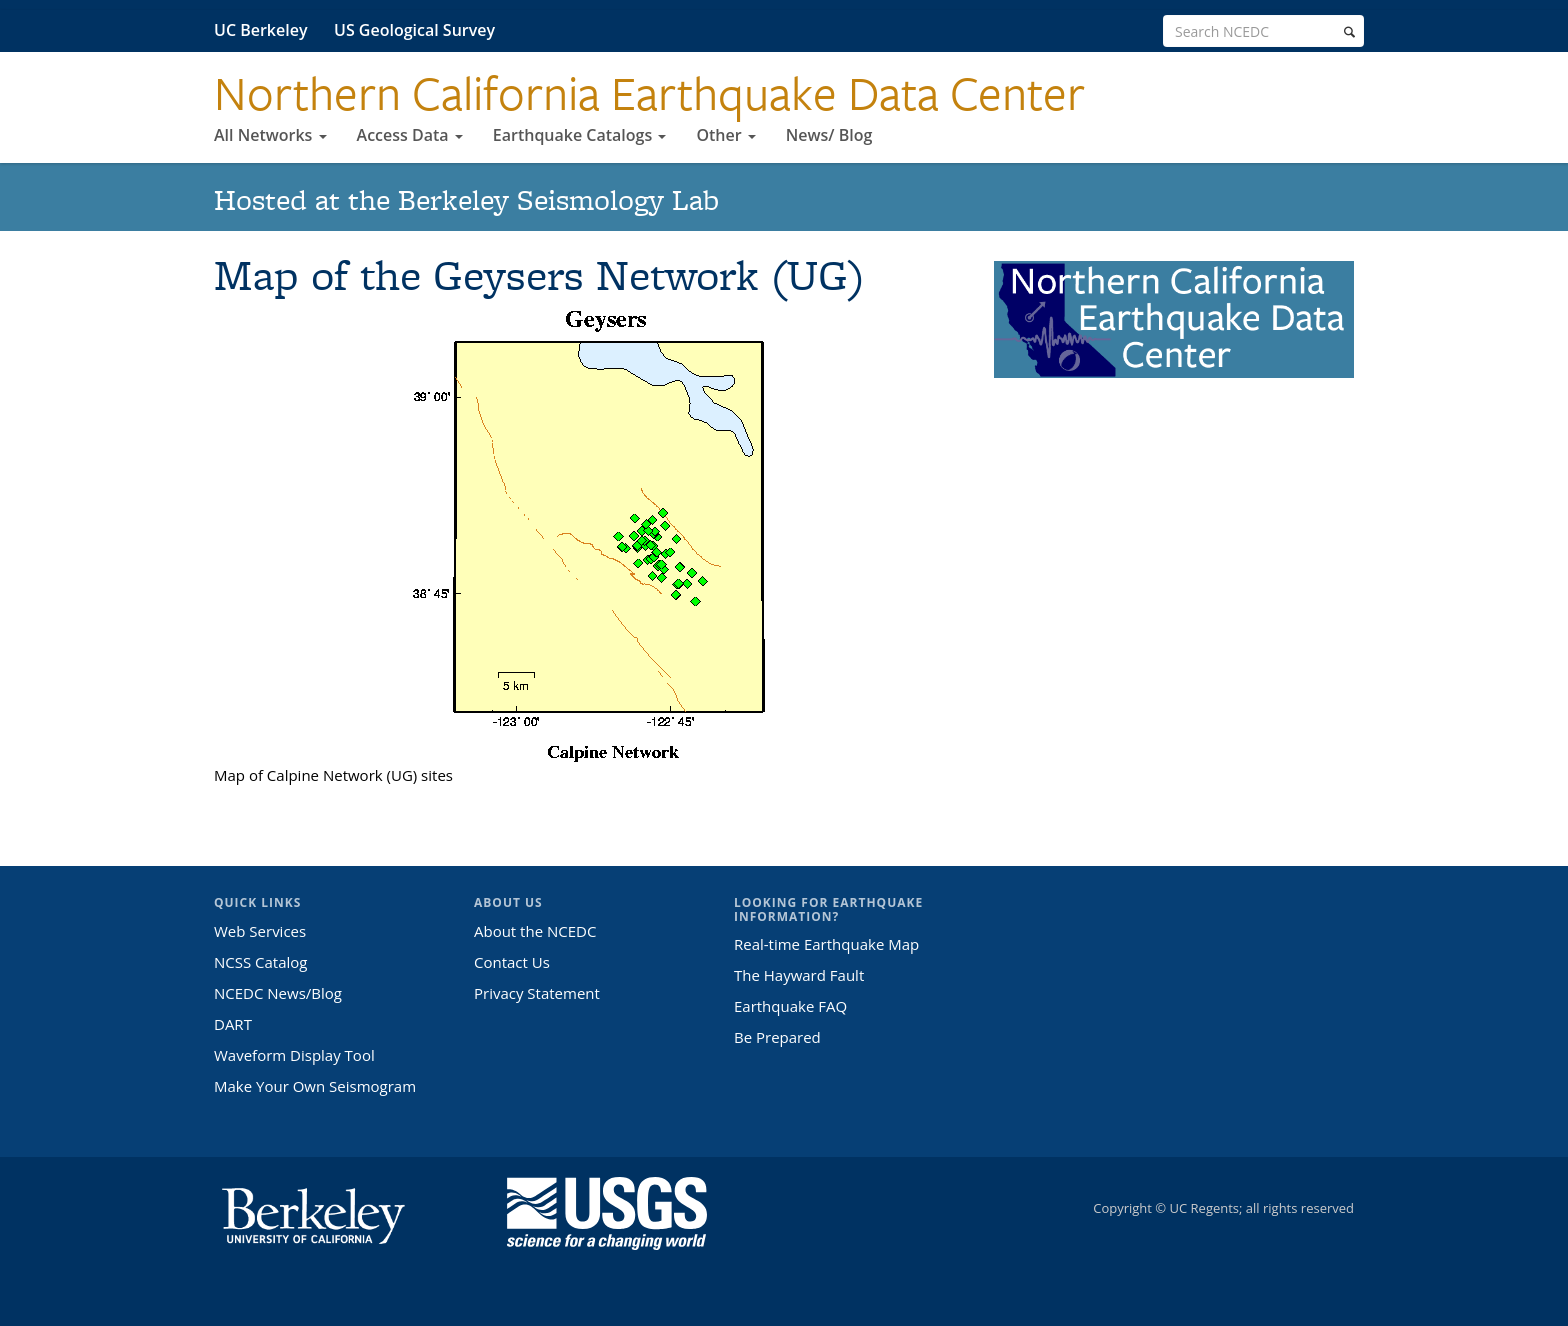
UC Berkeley (260, 30)
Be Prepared (777, 1037)
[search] (1349, 32)
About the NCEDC (535, 931)
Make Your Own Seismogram (315, 1086)
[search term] (1263, 31)
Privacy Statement (537, 993)
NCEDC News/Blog (278, 993)
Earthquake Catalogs (580, 135)
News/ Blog (829, 135)
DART (233, 1024)
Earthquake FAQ (790, 1006)
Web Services (260, 931)
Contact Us (512, 962)
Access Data (410, 135)
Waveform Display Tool (294, 1055)
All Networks (270, 135)
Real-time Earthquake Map (826, 944)
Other (725, 135)
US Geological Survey (414, 30)
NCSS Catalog (261, 962)
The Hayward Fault (799, 975)
